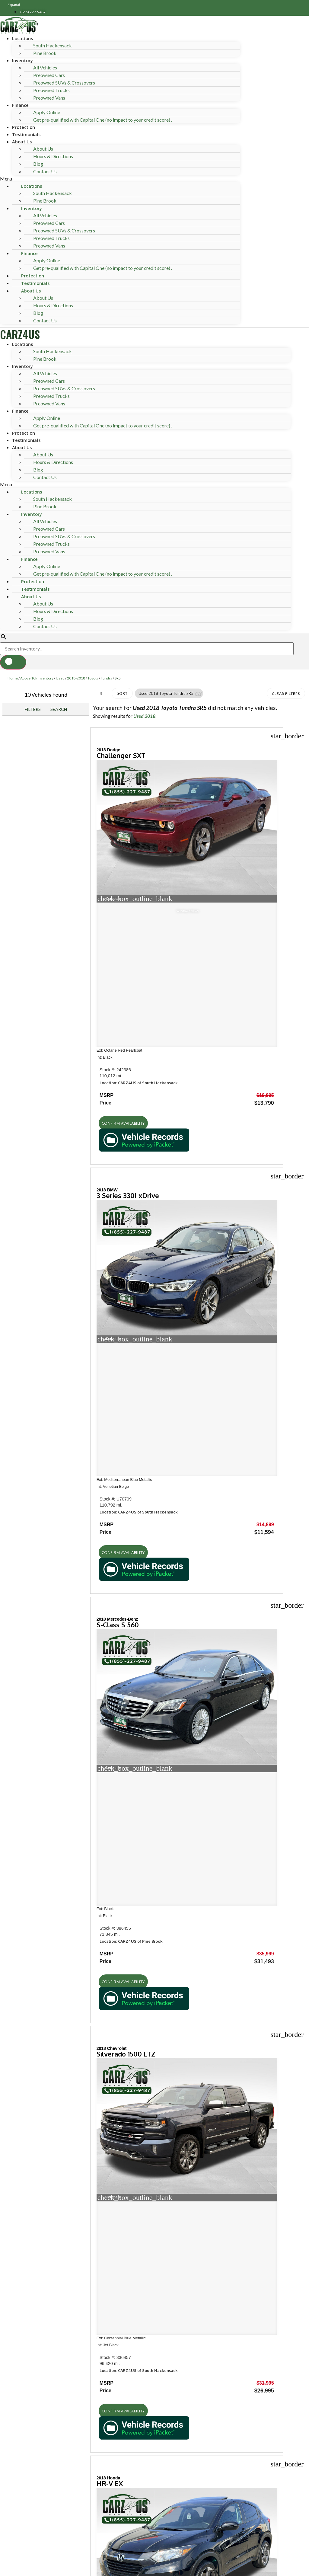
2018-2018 (76, 678)
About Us (22, 141)
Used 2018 (144, 716)
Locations (22, 38)
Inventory (22, 60)
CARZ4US (20, 334)
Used (60, 678)
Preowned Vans (49, 98)
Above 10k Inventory (36, 678)
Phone (32, 2543)
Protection (23, 127)
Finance (20, 105)
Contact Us (45, 171)
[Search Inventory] (147, 648)
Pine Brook (44, 53)
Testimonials (26, 134)
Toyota (93, 678)
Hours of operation (39, 2014)
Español (14, 4)
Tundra (106, 678)
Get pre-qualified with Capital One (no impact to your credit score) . (102, 120)
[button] (120, 178)
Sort (122, 693)
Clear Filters (286, 693)
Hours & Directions (53, 156)
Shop (13, 1924)
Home (13, 678)
